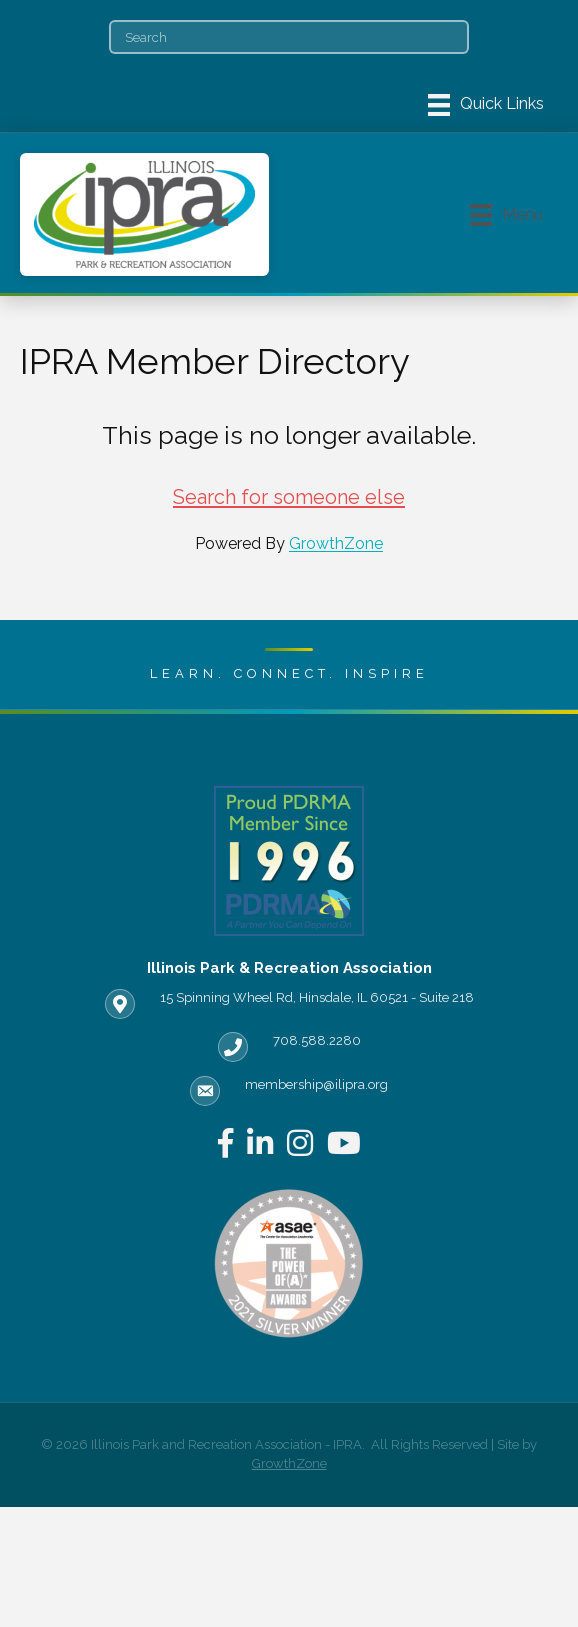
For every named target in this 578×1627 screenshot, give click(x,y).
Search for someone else (289, 497)
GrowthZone (336, 543)
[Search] (289, 37)
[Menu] (486, 105)
